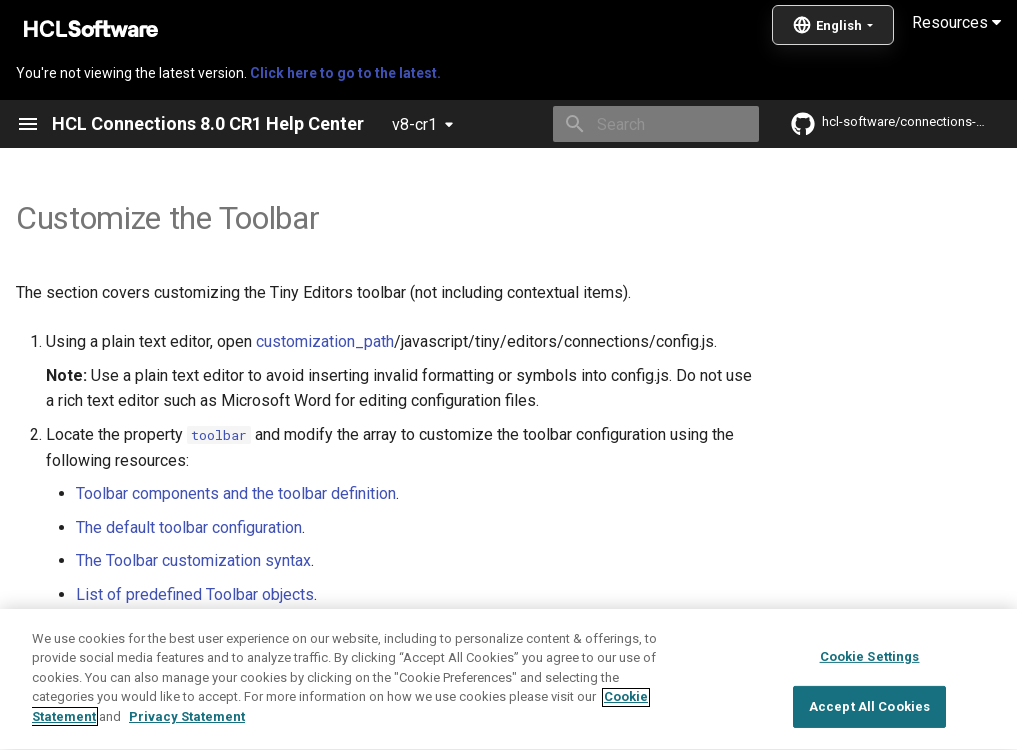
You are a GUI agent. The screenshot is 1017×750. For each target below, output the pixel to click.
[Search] (642, 124)
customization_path (325, 341)
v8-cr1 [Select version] (414, 124)
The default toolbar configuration (189, 527)
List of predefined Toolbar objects (195, 594)
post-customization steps (624, 628)
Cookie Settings (870, 706)
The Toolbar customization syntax (193, 560)
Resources (956, 22)
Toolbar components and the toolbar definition (236, 493)
